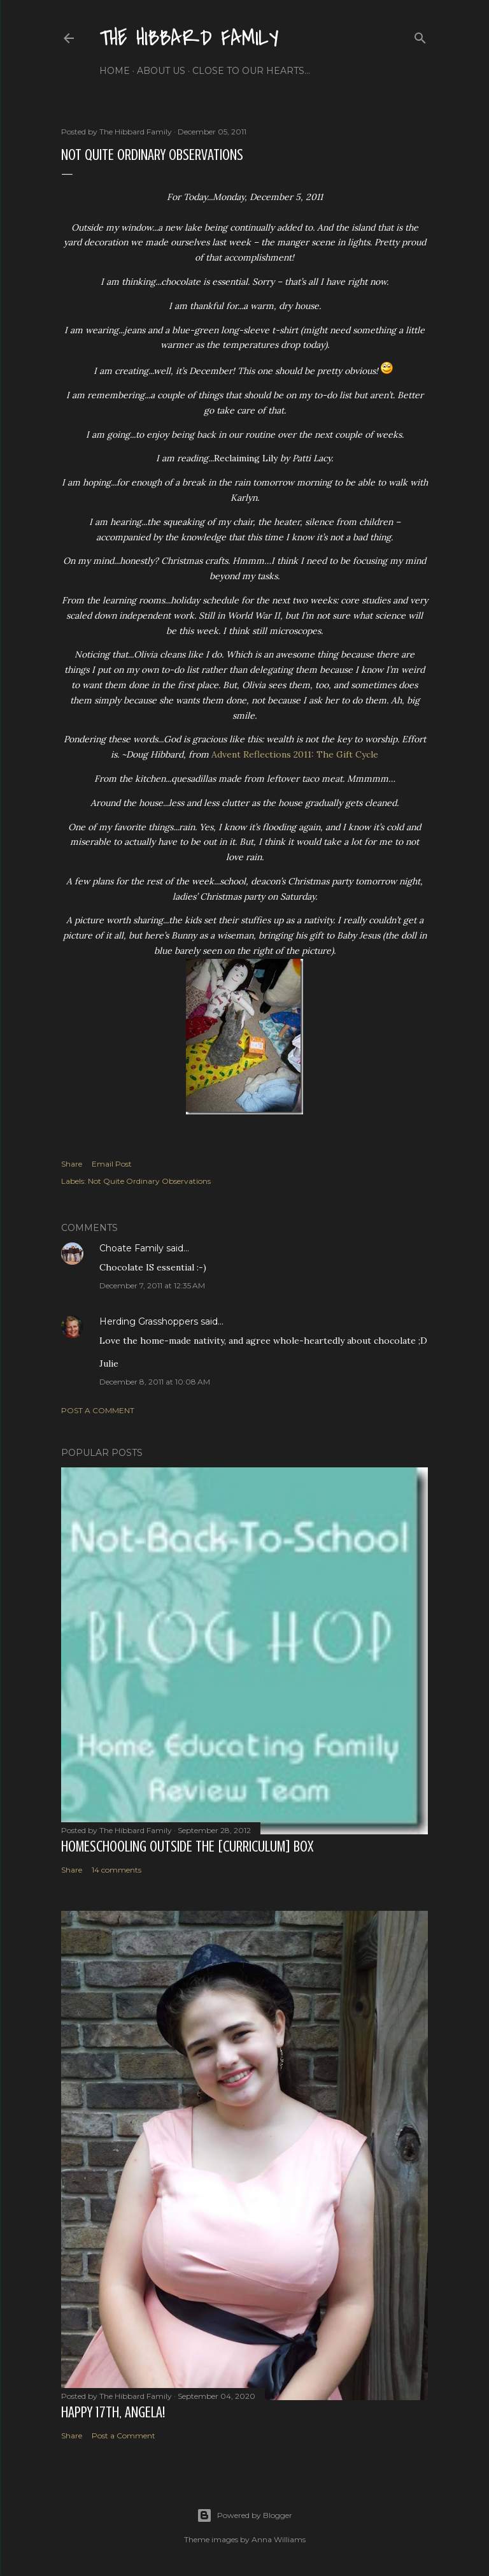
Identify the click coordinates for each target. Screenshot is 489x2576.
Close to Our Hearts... (251, 70)
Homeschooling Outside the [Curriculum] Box (187, 1846)
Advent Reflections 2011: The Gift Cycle (294, 754)
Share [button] (71, 1164)
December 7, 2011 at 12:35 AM (152, 1285)
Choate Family (131, 1248)
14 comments (116, 1869)
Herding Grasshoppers (148, 1321)
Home (114, 70)
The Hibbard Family (189, 38)
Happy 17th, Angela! (113, 2412)
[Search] (420, 35)
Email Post (112, 1164)
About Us (161, 70)
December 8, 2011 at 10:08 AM (154, 1381)
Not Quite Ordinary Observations (149, 1181)
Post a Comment (97, 1410)
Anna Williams (279, 2539)
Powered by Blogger (244, 2515)
